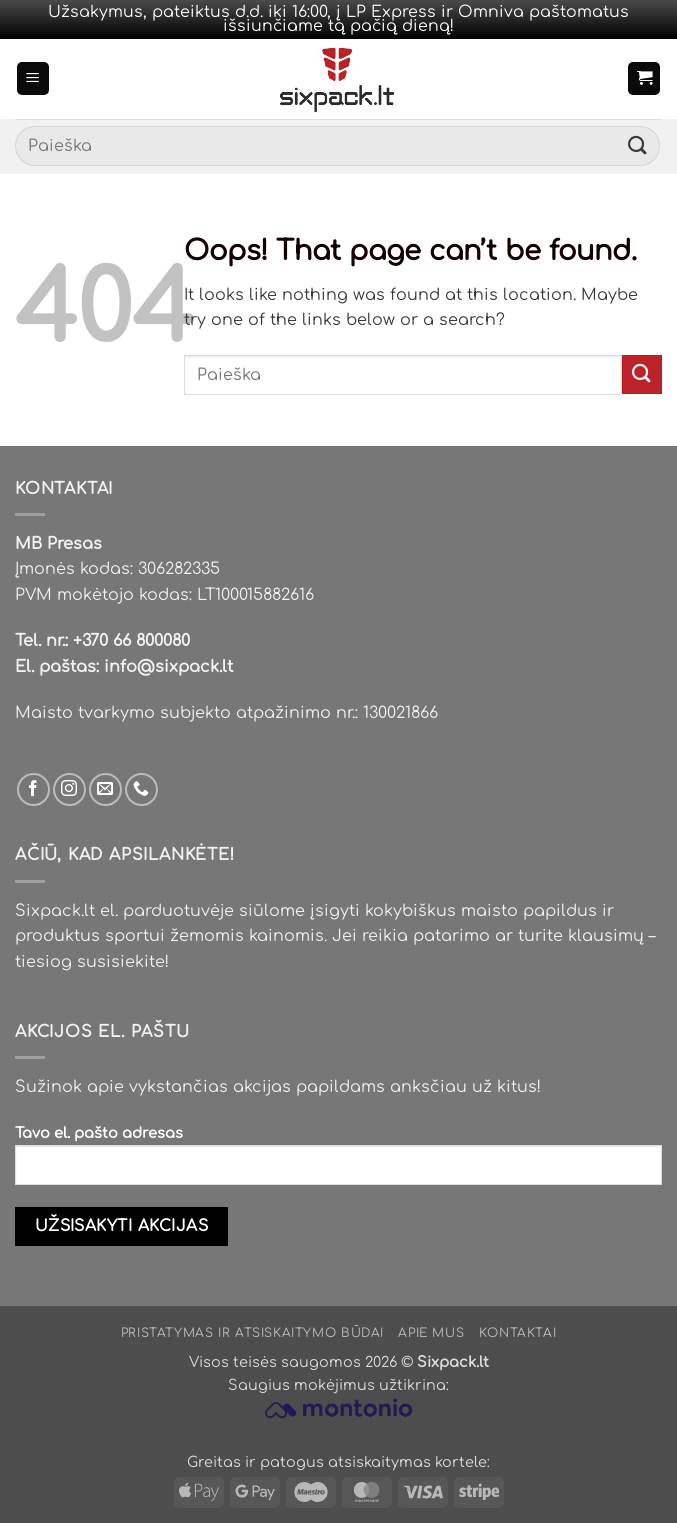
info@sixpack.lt (168, 667)
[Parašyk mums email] (105, 789)
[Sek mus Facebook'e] (33, 789)
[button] (33, 78)
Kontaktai (518, 1333)
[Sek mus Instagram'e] (69, 789)
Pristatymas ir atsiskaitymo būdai (252, 1333)
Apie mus (431, 1333)
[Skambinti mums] (141, 789)
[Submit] (638, 146)
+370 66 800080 (131, 641)
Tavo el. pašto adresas (338, 1163)
